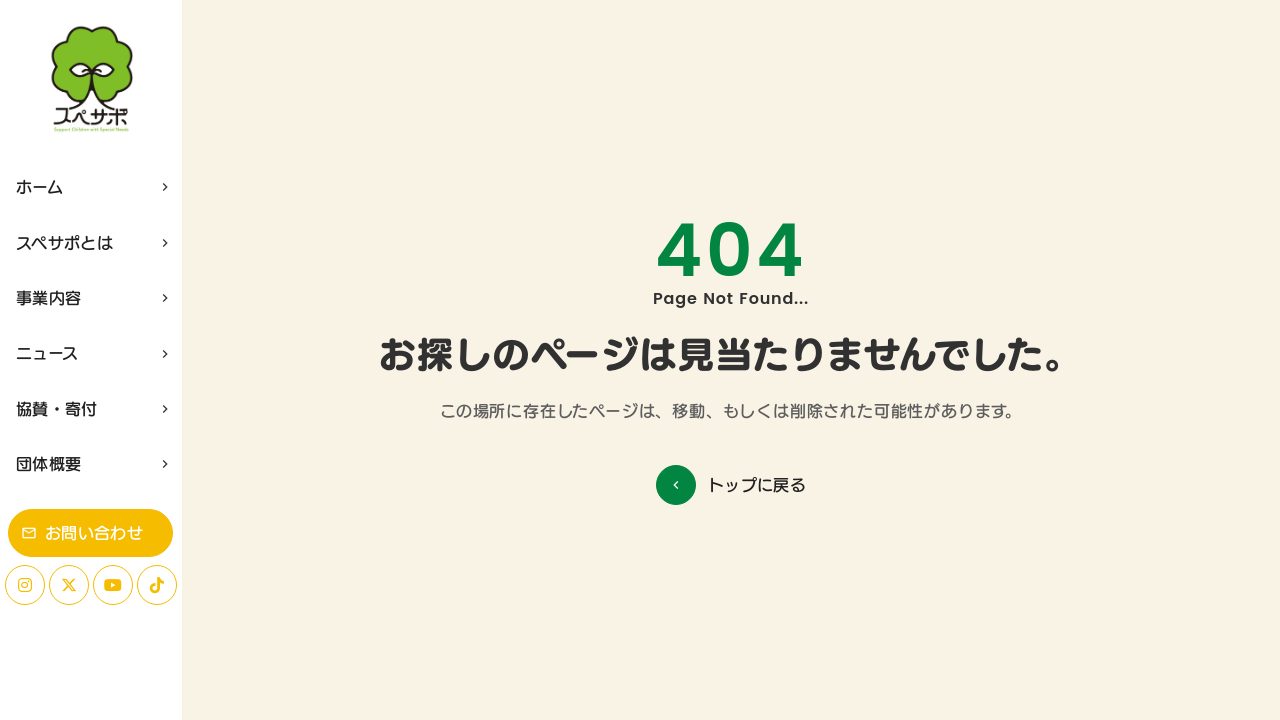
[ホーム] (90, 79)
